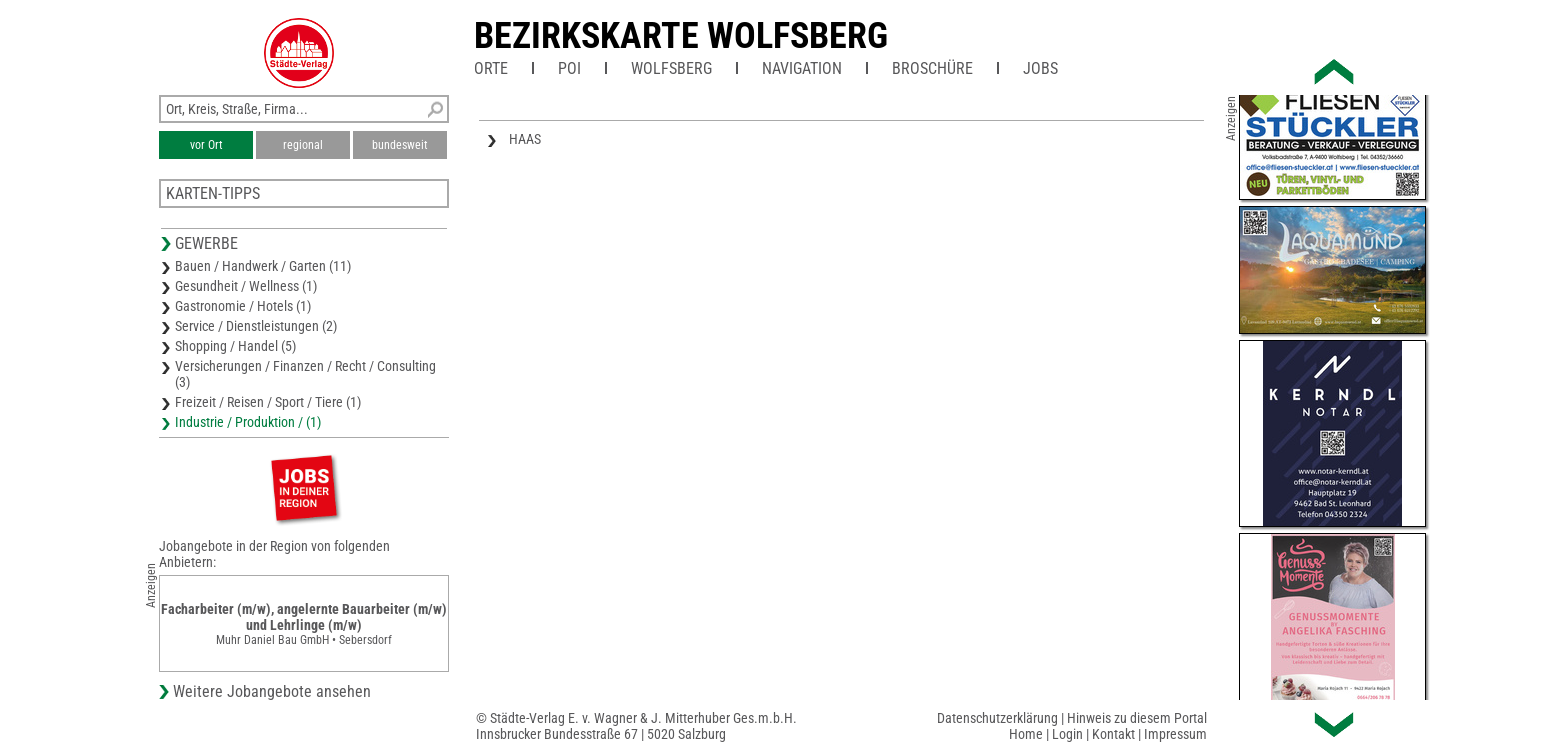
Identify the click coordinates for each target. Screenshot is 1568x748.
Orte (491, 68)
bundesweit (400, 145)
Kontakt (1113, 734)
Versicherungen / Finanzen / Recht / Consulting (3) (305, 374)
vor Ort (206, 145)
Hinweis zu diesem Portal (1137, 718)
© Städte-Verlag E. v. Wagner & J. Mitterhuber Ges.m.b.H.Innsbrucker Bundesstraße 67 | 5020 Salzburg (636, 726)
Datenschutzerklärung (997, 718)
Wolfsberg (671, 68)
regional (303, 145)
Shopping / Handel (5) (235, 346)
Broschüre (932, 68)
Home (1026, 734)
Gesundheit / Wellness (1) (246, 286)
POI (569, 68)
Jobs (1040, 68)
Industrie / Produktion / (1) (248, 422)
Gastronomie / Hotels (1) (243, 306)
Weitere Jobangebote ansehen (272, 691)
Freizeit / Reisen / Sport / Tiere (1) (268, 402)
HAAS (525, 139)
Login (1067, 734)
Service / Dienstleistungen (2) (256, 326)
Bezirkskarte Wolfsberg (681, 36)
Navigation (802, 68)
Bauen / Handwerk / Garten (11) (263, 266)
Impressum (1175, 734)
